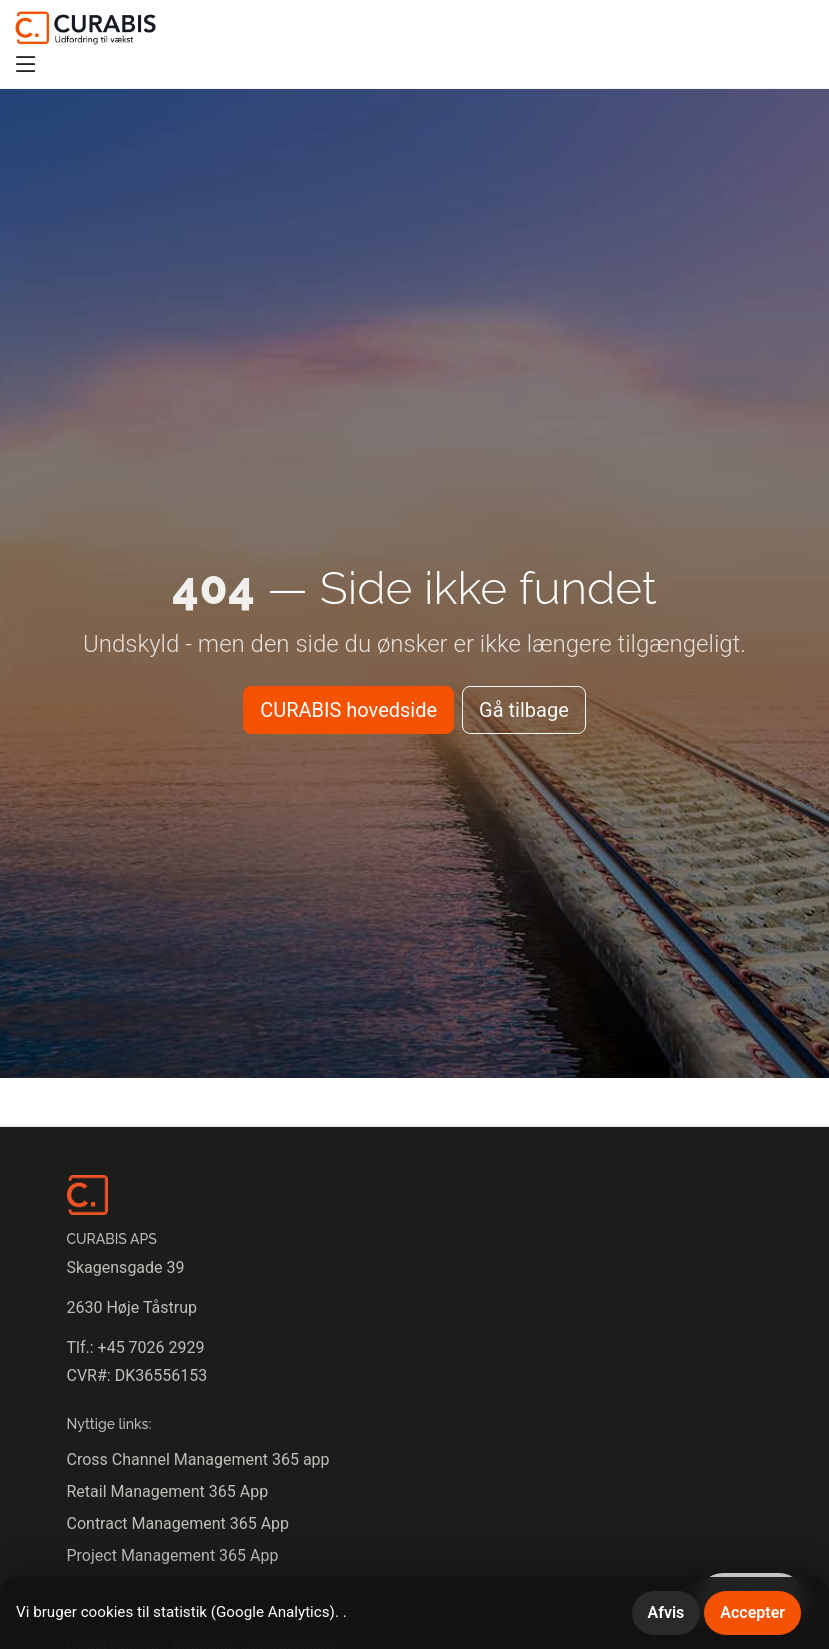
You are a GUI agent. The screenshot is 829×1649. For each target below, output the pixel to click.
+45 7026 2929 (151, 1347)
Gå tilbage (524, 710)
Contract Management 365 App (178, 1523)
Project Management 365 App (173, 1555)
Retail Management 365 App (168, 1491)
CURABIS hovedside (348, 710)
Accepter (752, 1612)
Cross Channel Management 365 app (198, 1459)
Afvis (666, 1612)
